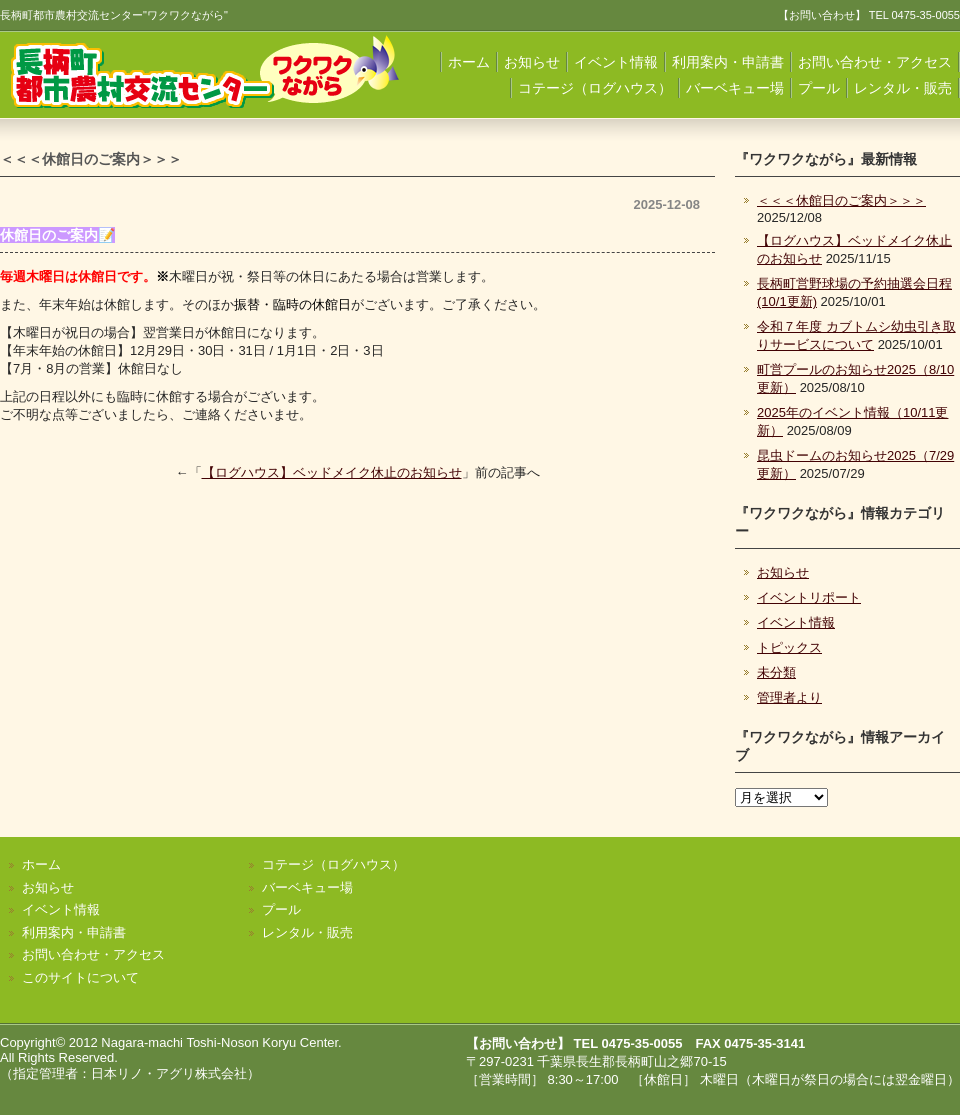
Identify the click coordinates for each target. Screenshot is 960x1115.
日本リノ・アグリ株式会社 (169, 1073)
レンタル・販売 (903, 88)
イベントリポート (809, 597)
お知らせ (532, 62)
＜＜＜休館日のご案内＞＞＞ (841, 200)
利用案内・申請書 (728, 62)
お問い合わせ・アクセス (875, 62)
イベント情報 (616, 62)
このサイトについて (80, 977)
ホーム (469, 62)
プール (819, 88)
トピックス (789, 647)
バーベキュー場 (735, 88)
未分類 (776, 672)
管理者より (789, 697)
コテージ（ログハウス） (595, 88)
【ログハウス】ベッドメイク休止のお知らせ (332, 472)
